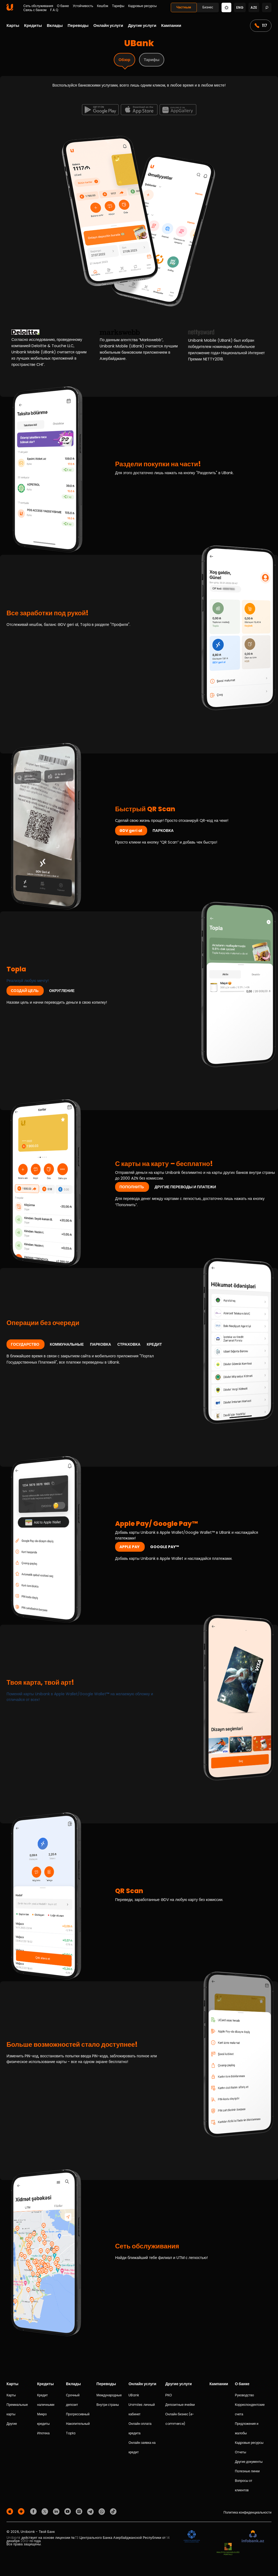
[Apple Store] (11, 2511)
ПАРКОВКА (163, 830)
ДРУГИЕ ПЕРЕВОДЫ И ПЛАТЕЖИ (185, 1187)
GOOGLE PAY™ (164, 1547)
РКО (168, 2395)
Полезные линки (247, 2471)
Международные (109, 2395)
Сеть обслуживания (38, 6)
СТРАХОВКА (129, 1344)
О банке (63, 6)
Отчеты (240, 2452)
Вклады (55, 25)
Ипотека (43, 2433)
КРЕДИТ (154, 1344)
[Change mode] (226, 7)
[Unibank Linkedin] (57, 2511)
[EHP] (220, 2536)
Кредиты (33, 25)
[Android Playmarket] (22, 2511)
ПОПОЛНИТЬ (132, 1187)
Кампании (171, 25)
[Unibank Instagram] (80, 2511)
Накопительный (78, 2423)
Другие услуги (142, 25)
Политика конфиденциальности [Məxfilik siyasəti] (247, 2512)
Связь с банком (34, 10)
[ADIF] (192, 2536)
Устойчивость (83, 6)
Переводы (78, 25)
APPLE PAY (129, 1547)
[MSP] (228, 2549)
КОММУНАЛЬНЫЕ (67, 1344)
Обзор (124, 59)
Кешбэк (102, 6)
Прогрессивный (78, 2414)
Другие (12, 2423)
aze (254, 7)
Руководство (244, 2395)
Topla (70, 2433)
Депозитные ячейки (180, 2404)
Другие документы (249, 2461)
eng (240, 7)
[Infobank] (253, 2536)
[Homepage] (10, 9)
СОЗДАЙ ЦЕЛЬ (25, 990)
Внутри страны (107, 2404)
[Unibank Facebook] (34, 2511)
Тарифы (118, 6)
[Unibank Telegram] (91, 2511)
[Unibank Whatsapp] (103, 2511)
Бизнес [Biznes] (208, 7)
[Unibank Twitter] (46, 2511)
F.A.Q (54, 10)
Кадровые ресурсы (142, 6)
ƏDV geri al (131, 830)
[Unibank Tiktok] (113, 2511)
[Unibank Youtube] (68, 2511)
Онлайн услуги (108, 25)
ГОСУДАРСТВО (25, 1344)
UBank (133, 2395)
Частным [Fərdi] (183, 7)
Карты (13, 25)
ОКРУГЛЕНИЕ (62, 990)
